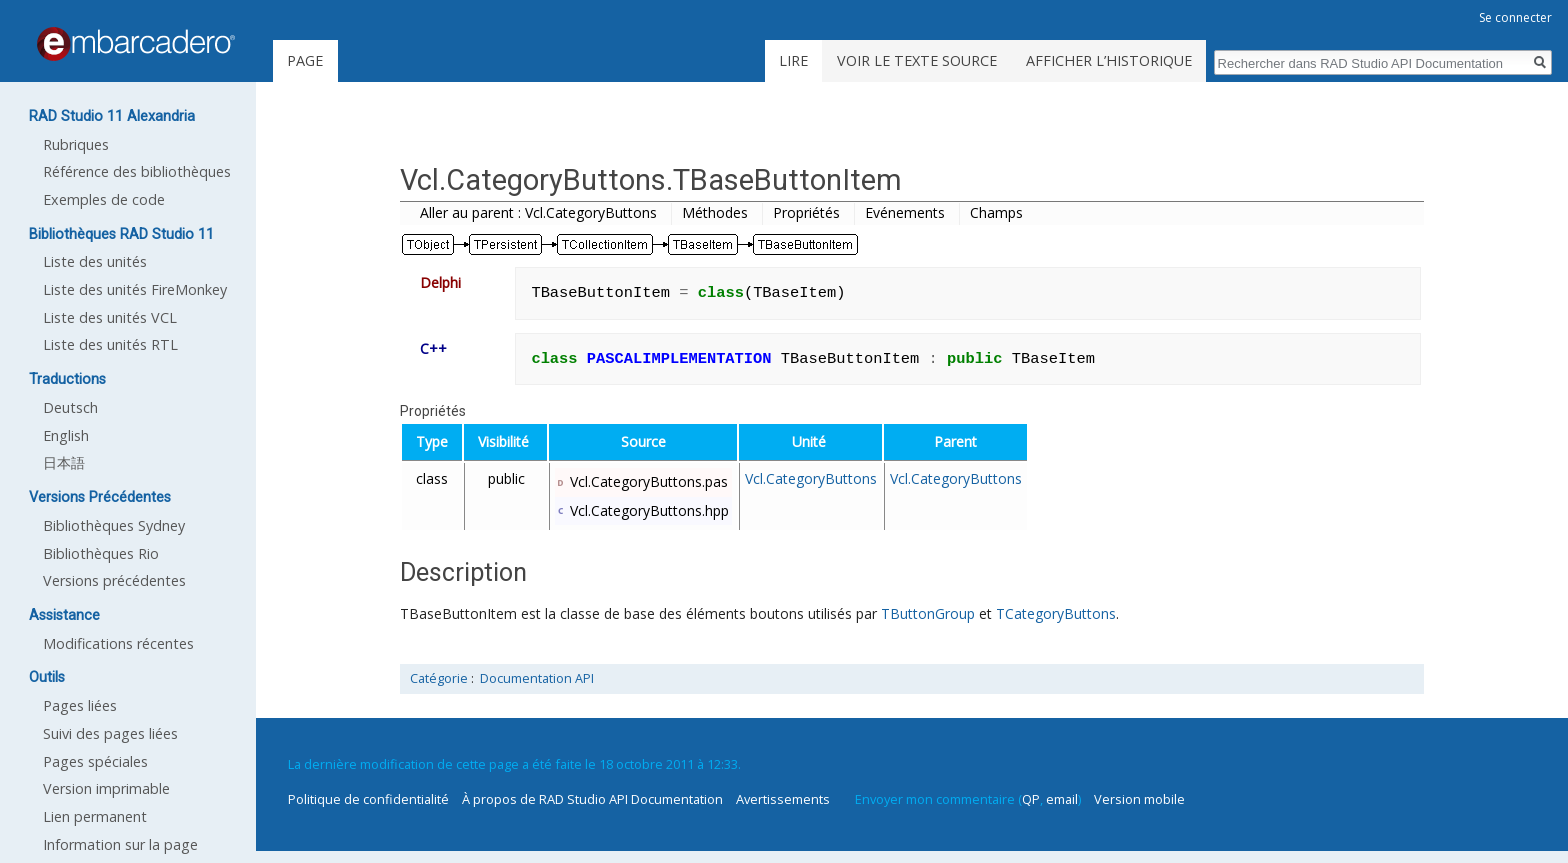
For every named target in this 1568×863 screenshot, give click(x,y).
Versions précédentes (114, 580)
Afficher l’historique (1109, 60)
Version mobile (1139, 799)
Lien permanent (95, 816)
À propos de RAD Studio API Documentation (592, 799)
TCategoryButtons (1056, 613)
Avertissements (783, 799)
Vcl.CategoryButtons (811, 478)
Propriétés (806, 212)
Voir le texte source (917, 60)
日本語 (64, 462)
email (1062, 799)
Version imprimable (106, 788)
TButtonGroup (928, 613)
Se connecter (1515, 17)
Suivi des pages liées (110, 733)
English (66, 435)
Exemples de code (104, 199)
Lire (793, 60)
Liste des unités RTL (110, 344)
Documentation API (537, 678)
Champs (996, 212)
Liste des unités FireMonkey (135, 289)
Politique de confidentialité (368, 799)
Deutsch (70, 407)
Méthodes (715, 212)
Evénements (905, 212)
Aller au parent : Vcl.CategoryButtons (538, 212)
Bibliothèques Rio (101, 553)
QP (1031, 799)
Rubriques (76, 144)
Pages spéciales (95, 761)
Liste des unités (95, 261)
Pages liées (80, 705)
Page (305, 60)
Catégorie (439, 678)
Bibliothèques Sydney (114, 525)
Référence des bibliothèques (137, 171)
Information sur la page (120, 844)
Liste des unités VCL (110, 317)
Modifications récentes (118, 643)
